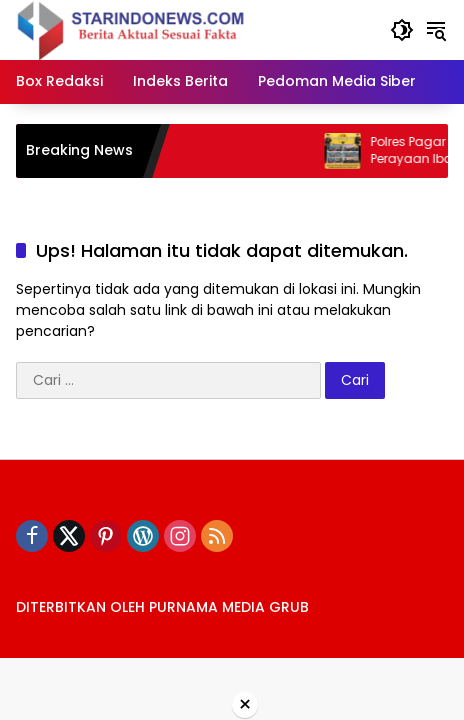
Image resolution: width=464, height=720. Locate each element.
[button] (402, 30)
